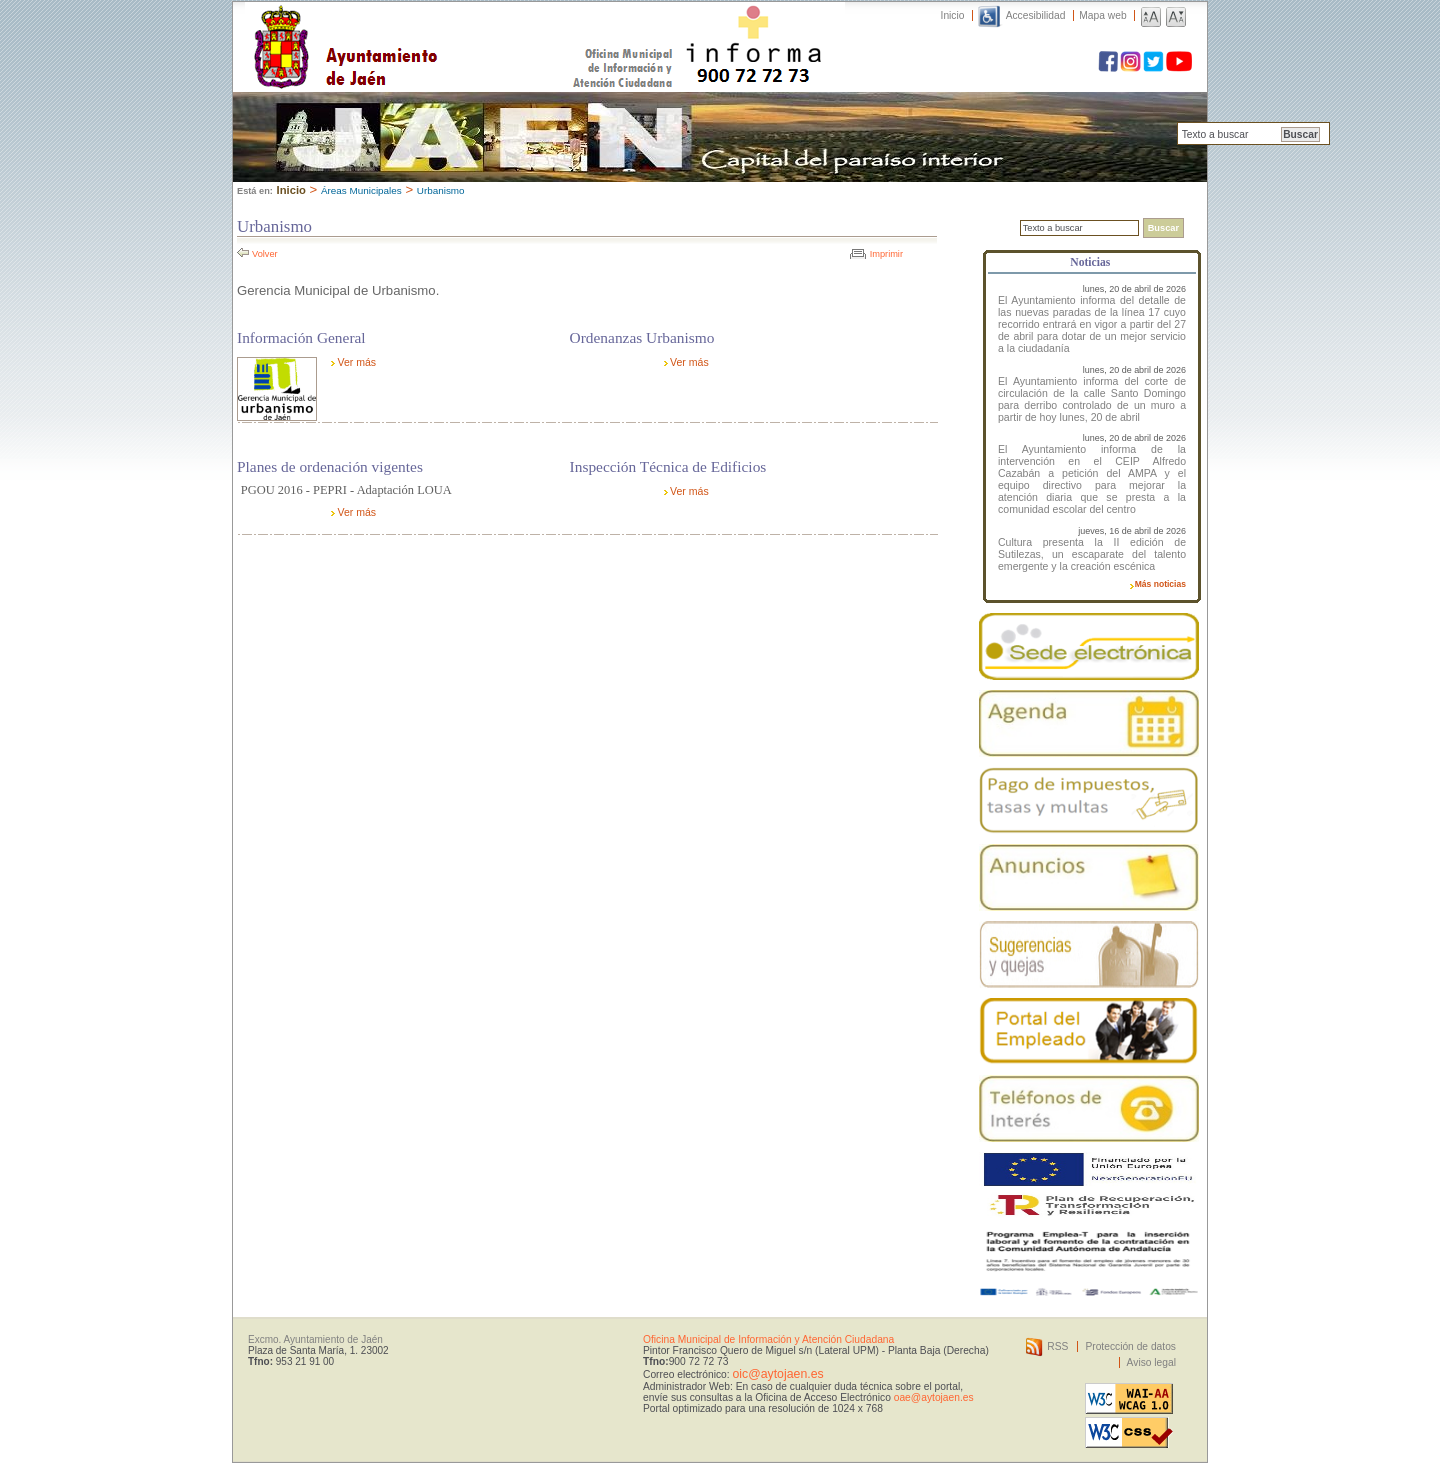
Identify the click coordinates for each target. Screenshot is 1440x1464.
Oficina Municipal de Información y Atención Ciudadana (768, 1339)
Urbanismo (441, 190)
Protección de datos (1130, 1346)
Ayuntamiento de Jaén (432, 27)
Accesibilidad (1036, 15)
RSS (1057, 1346)
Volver (265, 254)
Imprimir (886, 254)
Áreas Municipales (361, 190)
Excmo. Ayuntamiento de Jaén (315, 1339)
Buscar (1300, 134)
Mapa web (1102, 15)
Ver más (356, 362)
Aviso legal (1151, 1362)
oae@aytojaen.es (934, 1397)
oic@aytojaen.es (777, 1374)
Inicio (953, 15)
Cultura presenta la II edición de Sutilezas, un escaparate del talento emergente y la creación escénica (1092, 554)
